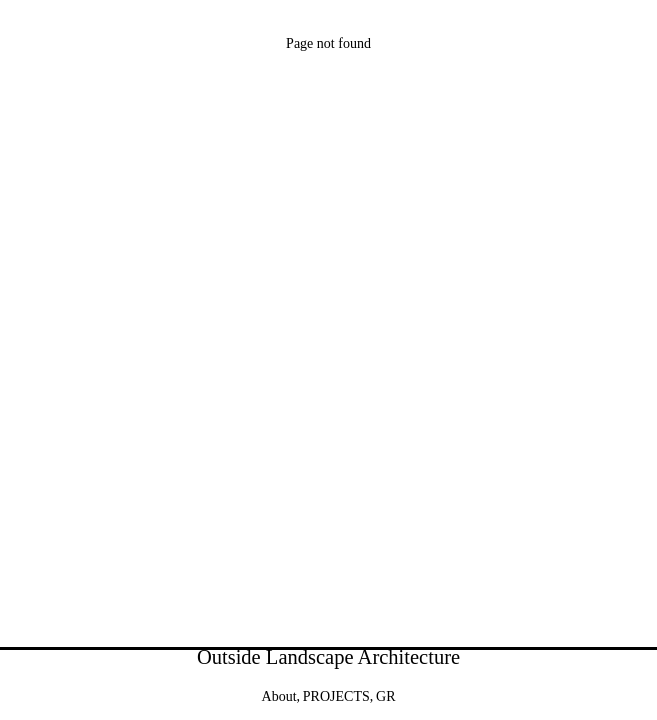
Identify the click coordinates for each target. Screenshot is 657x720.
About (279, 696)
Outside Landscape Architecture (328, 657)
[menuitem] (385, 697)
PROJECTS (336, 696)
